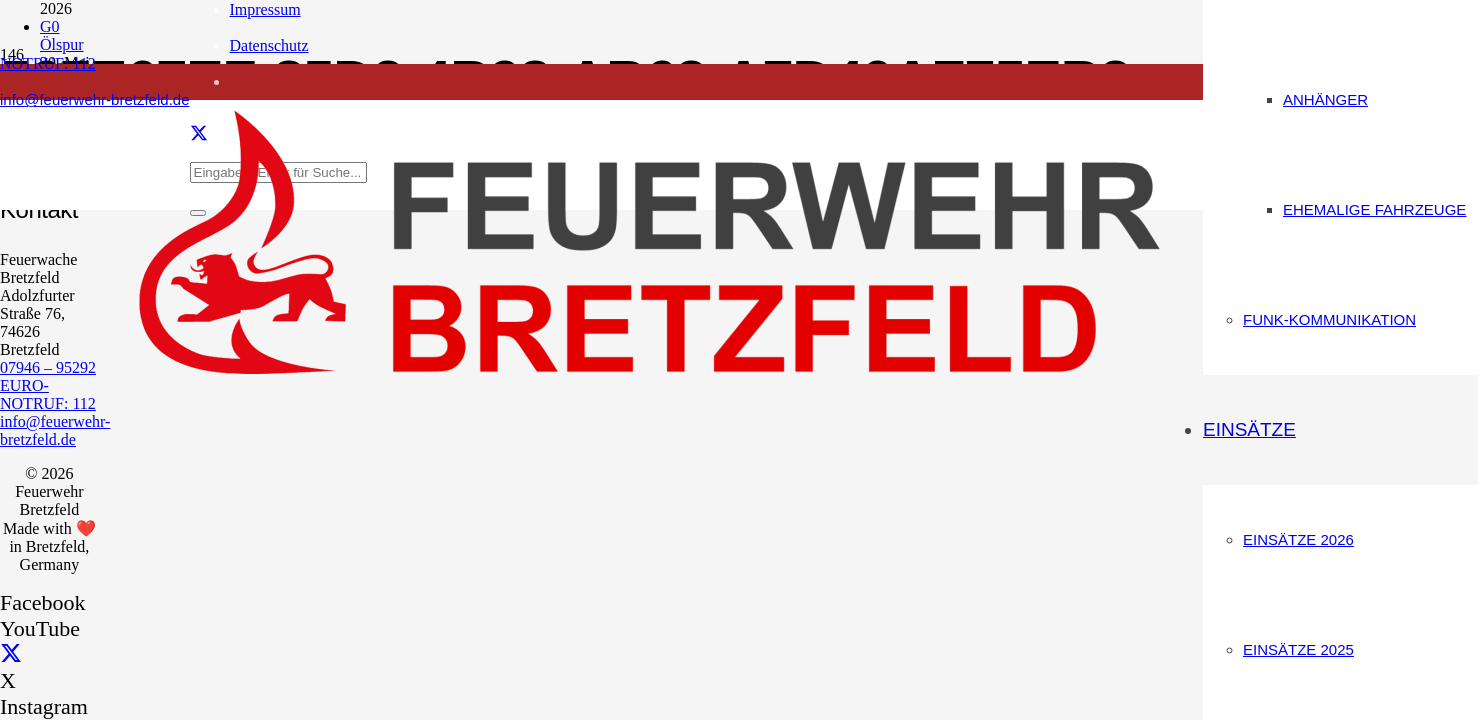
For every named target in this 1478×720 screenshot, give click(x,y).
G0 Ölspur (62, 35)
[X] (11, 654)
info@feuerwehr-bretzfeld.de (55, 430)
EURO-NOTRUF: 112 (48, 394)
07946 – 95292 (48, 367)
